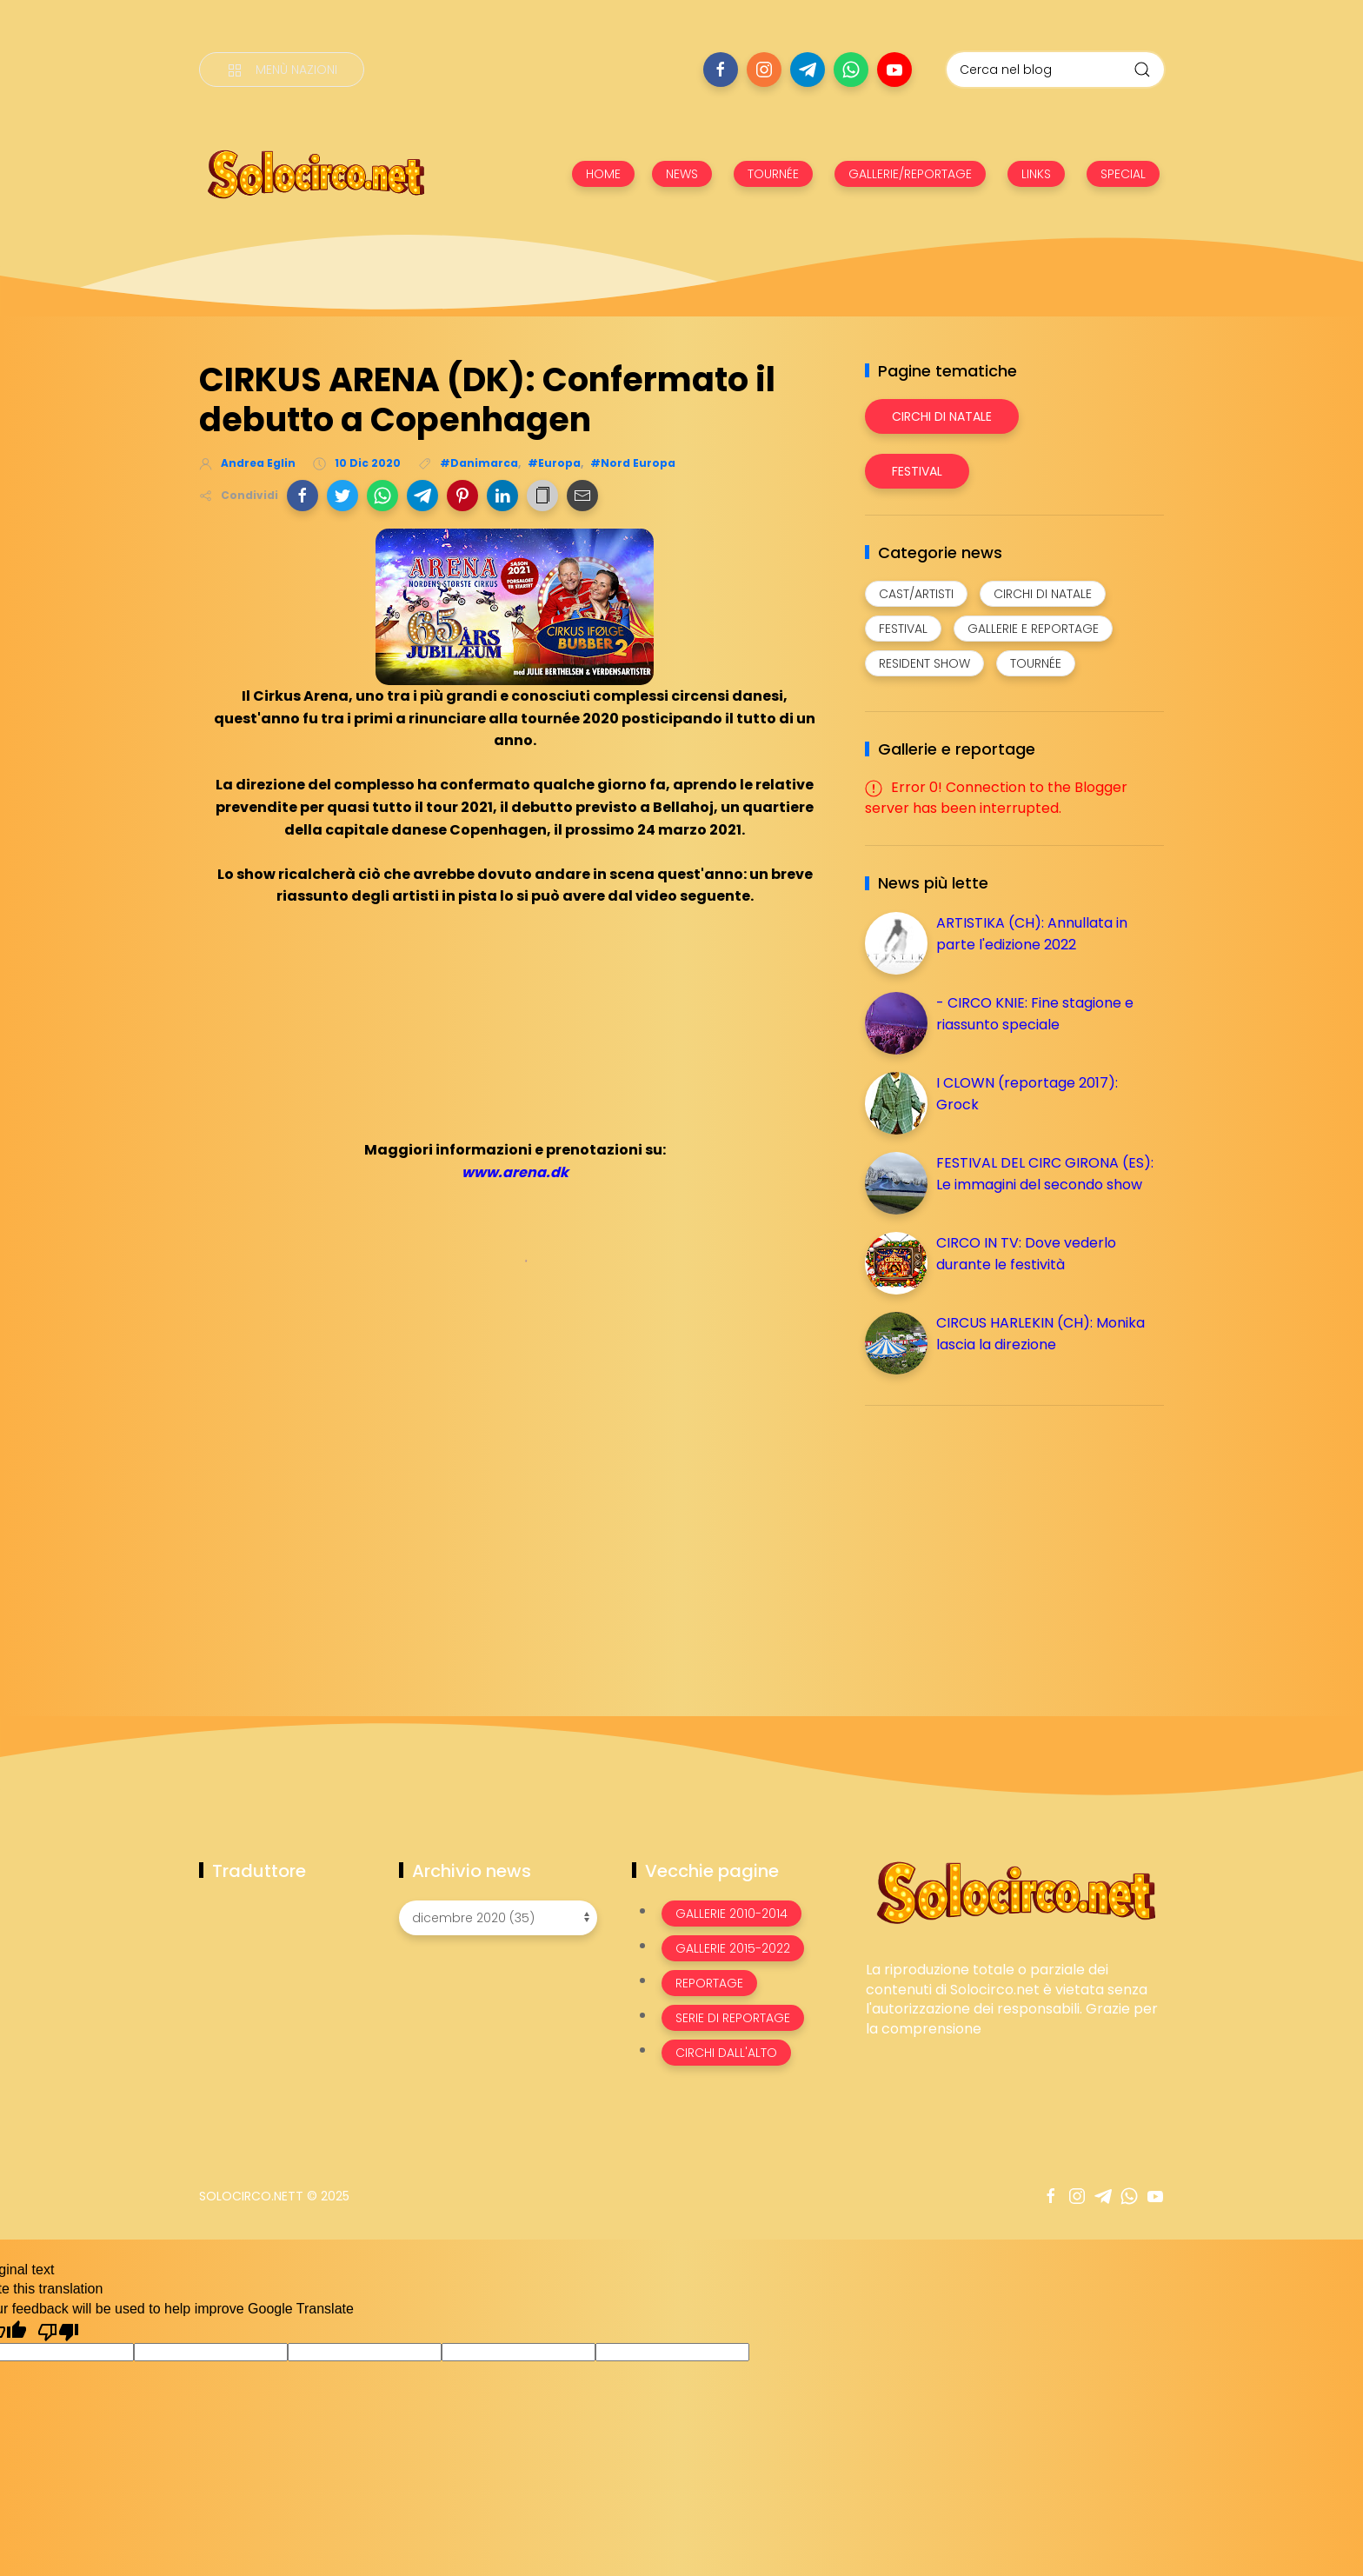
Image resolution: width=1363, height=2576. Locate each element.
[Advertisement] (995, 1540)
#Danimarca (479, 463)
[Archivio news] (498, 1917)
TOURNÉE (773, 174)
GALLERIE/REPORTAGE (910, 174)
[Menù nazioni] (281, 69)
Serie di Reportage (732, 2018)
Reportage (709, 1983)
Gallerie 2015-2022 (732, 1948)
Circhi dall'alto (726, 2052)
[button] (302, 495)
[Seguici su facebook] (720, 69)
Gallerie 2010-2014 (731, 1913)
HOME (603, 174)
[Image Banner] (1015, 1891)
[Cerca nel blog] (1055, 69)
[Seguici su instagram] (764, 69)
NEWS (682, 174)
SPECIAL (1123, 174)
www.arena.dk (515, 1172)
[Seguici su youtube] (894, 69)
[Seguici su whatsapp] (851, 69)
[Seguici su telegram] (807, 69)
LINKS (1036, 174)
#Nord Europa (632, 463)
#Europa (554, 463)
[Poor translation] (58, 2331)
